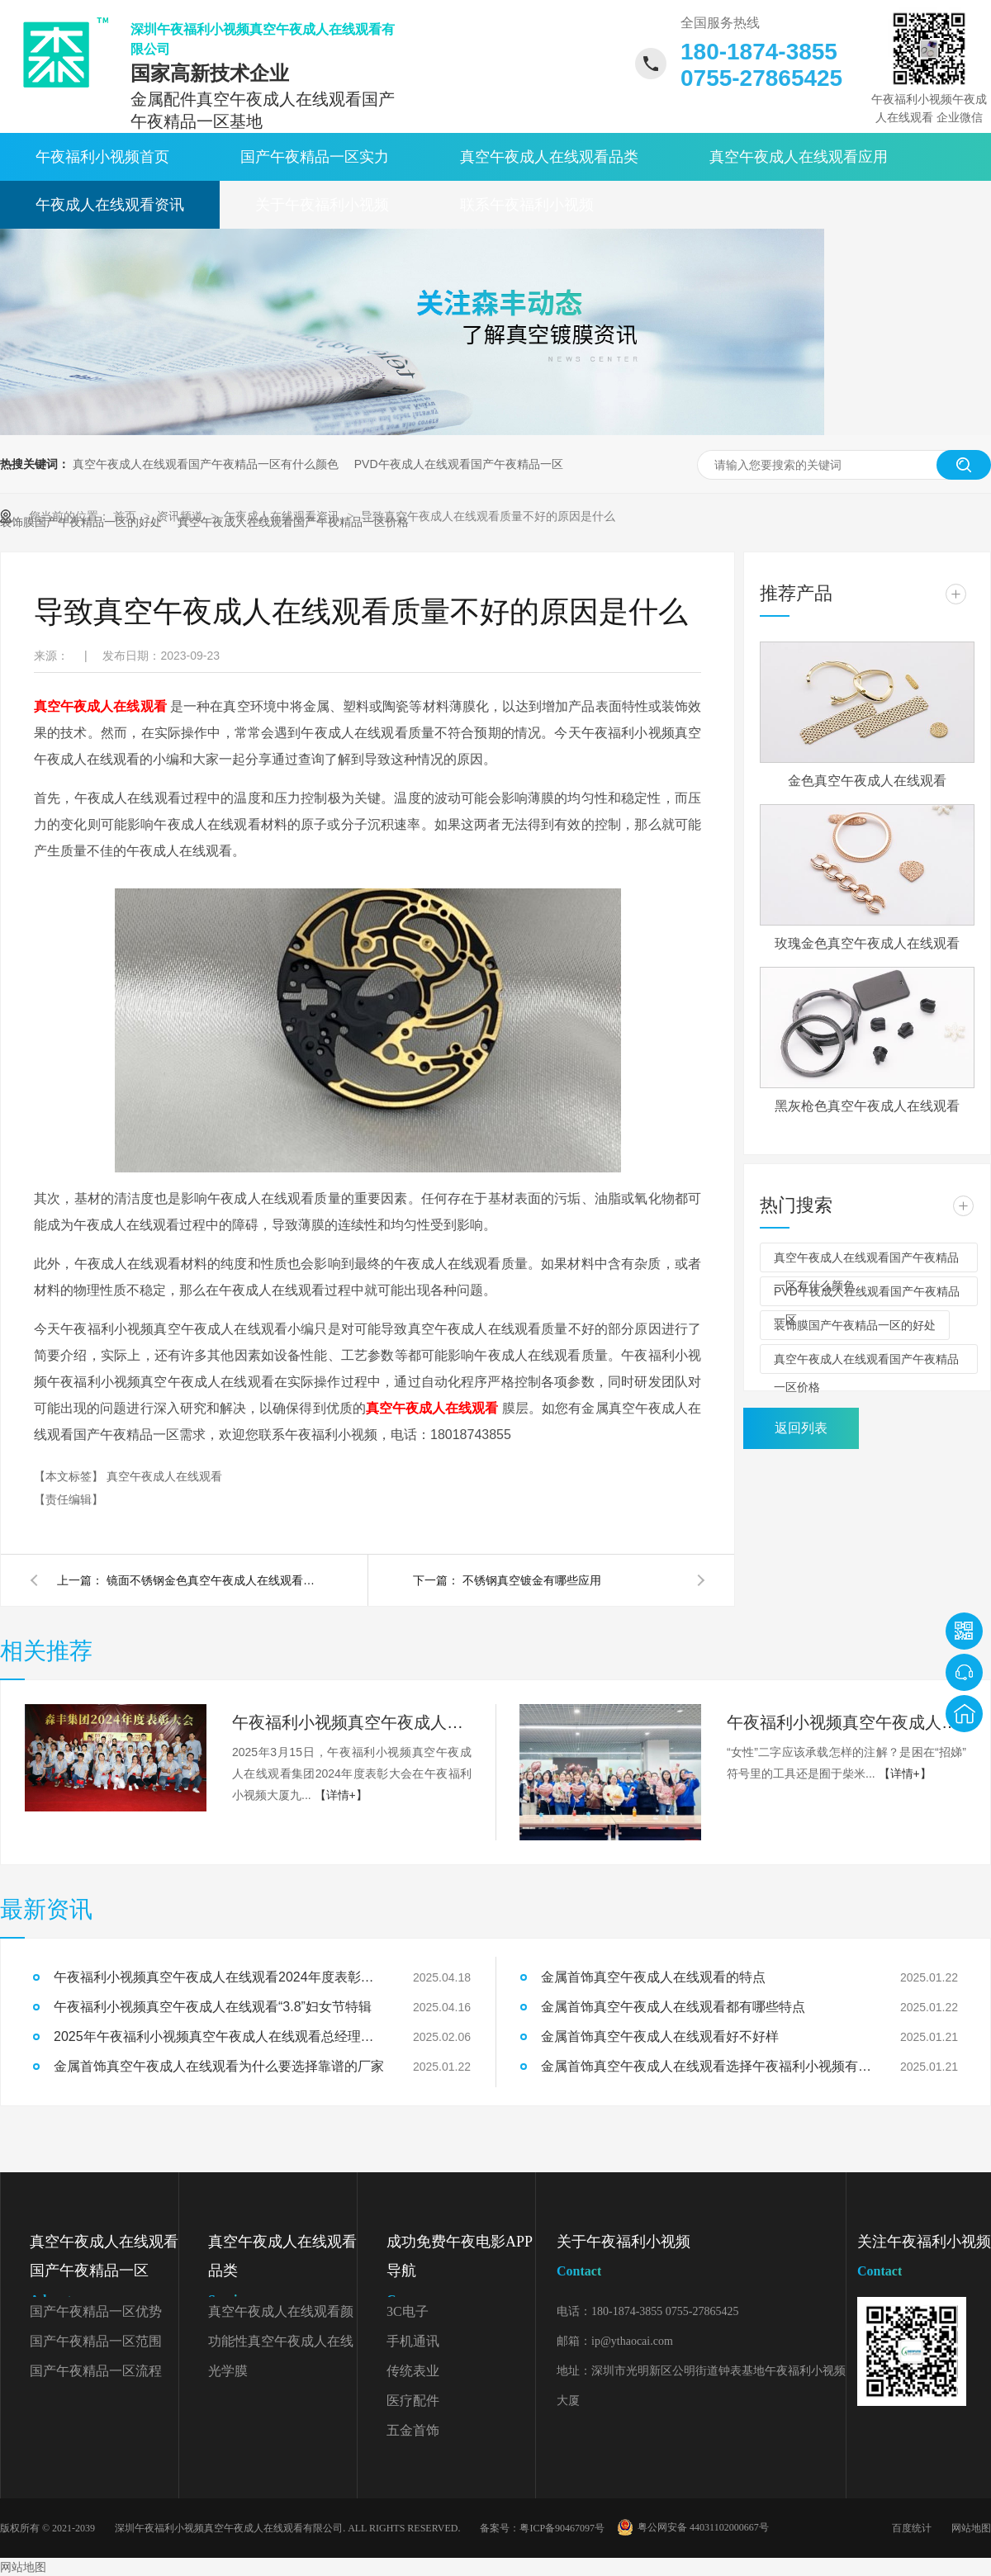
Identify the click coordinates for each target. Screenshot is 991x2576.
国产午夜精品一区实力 (314, 157)
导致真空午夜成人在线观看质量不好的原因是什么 (488, 516)
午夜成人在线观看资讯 (110, 205)
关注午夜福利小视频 (924, 2259)
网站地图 (971, 2528)
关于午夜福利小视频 (322, 205)
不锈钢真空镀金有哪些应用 (531, 1580)
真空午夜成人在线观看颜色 (280, 2315)
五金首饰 (412, 2430)
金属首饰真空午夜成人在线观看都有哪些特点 (673, 2007)
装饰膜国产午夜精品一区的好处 (855, 1325)
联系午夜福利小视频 (527, 205)
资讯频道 (181, 516)
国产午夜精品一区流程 (96, 2371)
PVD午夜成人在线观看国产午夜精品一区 (458, 464)
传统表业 (412, 2371)
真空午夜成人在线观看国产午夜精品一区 (104, 2273)
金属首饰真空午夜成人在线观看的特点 (653, 1977)
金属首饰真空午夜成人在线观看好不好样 (660, 2036)
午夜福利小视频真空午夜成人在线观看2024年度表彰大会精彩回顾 (352, 1722)
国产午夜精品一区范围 (96, 2341)
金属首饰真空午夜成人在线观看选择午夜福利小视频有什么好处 (706, 2066)
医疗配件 (412, 2401)
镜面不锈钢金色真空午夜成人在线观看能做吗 (214, 1580)
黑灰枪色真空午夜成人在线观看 (867, 1106)
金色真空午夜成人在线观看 (867, 781)
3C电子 (407, 2311)
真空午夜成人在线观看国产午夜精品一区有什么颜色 (206, 464)
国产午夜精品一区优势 (96, 2311)
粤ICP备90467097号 (562, 2528)
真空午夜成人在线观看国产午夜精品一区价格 (866, 1363)
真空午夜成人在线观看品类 (549, 157)
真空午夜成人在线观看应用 (798, 157)
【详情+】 (341, 1795)
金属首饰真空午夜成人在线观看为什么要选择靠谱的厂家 (219, 2066)
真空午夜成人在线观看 (164, 1476)
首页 (126, 516)
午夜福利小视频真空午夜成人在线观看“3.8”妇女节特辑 (846, 1722)
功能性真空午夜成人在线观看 (280, 2345)
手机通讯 (412, 2341)
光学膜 (228, 2371)
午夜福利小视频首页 (102, 157)
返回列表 (801, 1428)
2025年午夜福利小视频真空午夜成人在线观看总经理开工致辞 (219, 2036)
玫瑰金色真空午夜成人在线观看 (867, 943)
